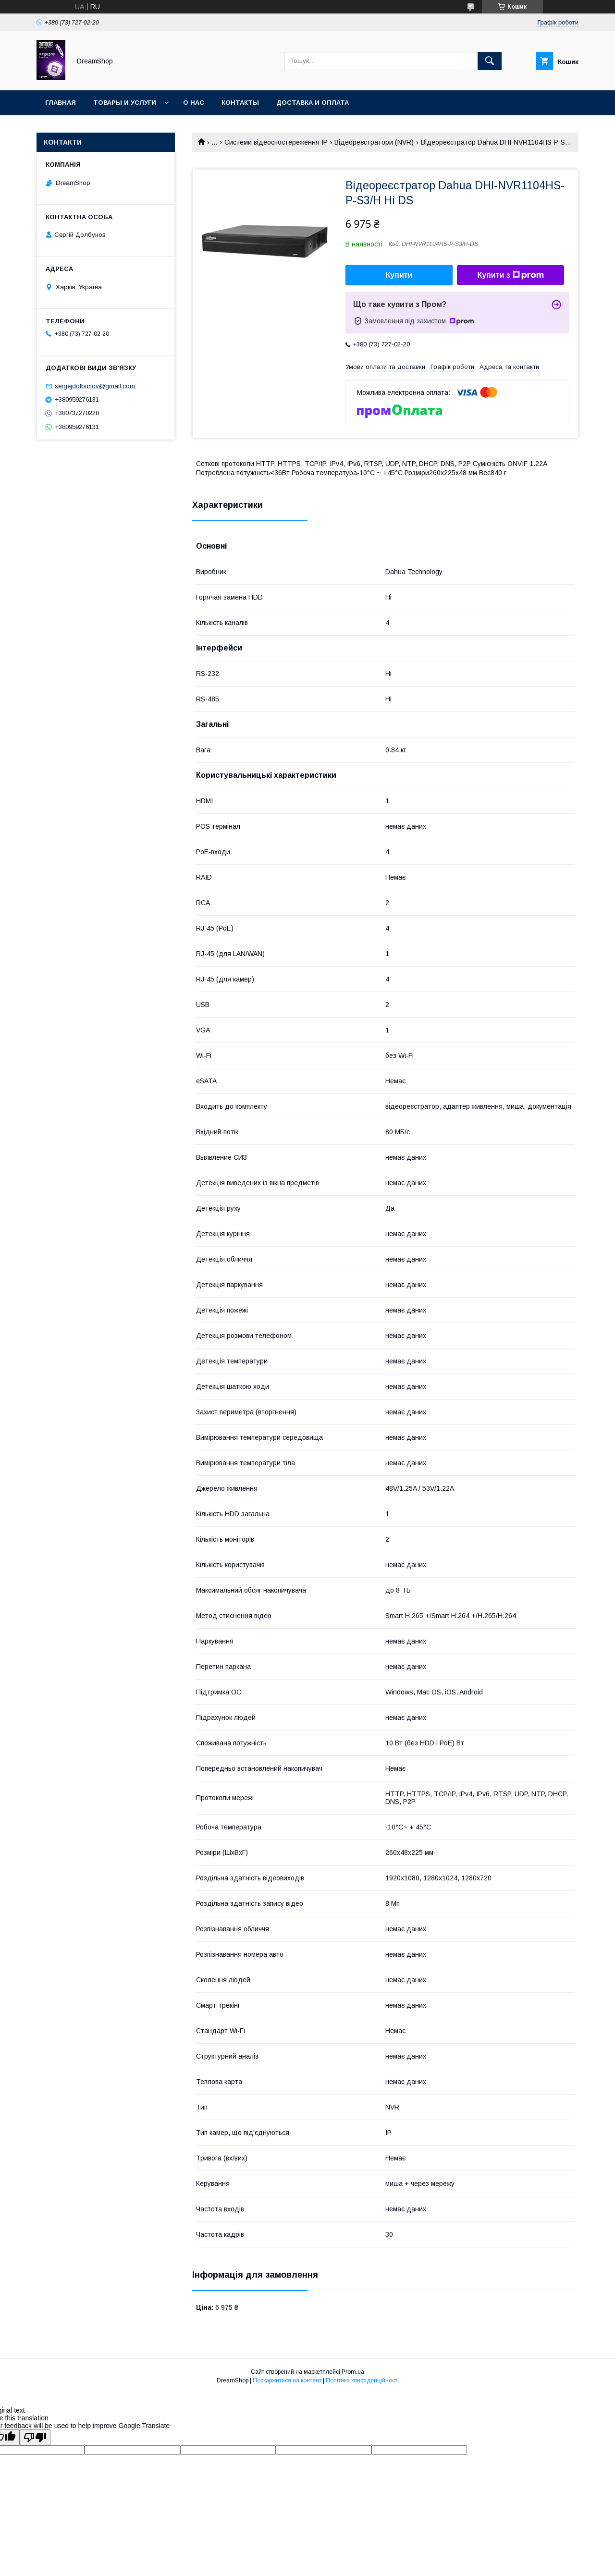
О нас (193, 102)
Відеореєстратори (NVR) (374, 142)
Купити (399, 275)
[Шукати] (490, 61)
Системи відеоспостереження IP (276, 142)
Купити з (510, 275)
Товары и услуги (124, 102)
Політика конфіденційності (362, 2380)
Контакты (240, 102)
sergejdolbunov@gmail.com (95, 386)
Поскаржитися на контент (287, 2380)
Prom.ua (353, 2371)
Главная (60, 102)
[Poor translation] (35, 2437)
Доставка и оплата (312, 102)
